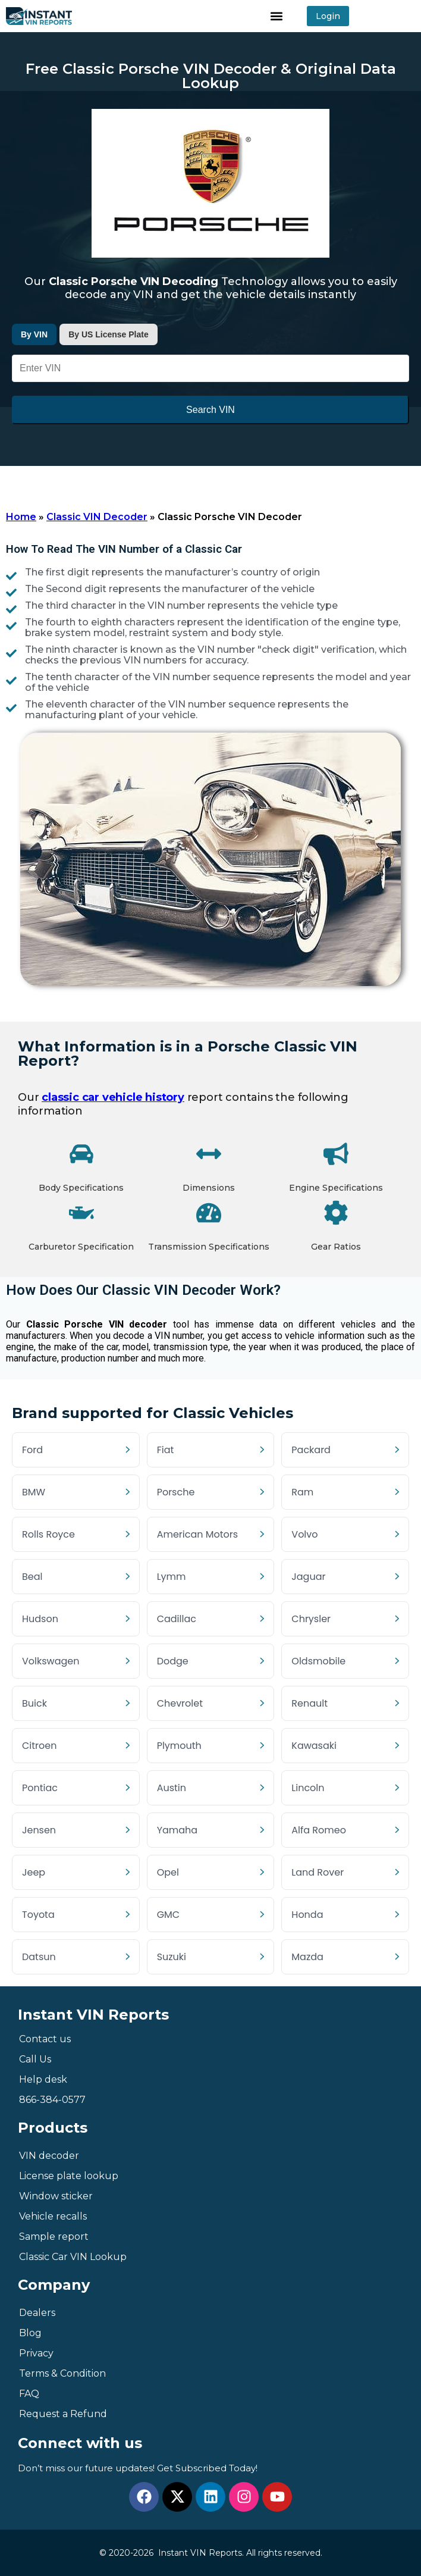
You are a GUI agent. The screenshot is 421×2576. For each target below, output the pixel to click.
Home (21, 516)
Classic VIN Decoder (96, 516)
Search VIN (210, 410)
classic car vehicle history (113, 1097)
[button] (277, 16)
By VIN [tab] (34, 334)
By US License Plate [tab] (108, 334)
